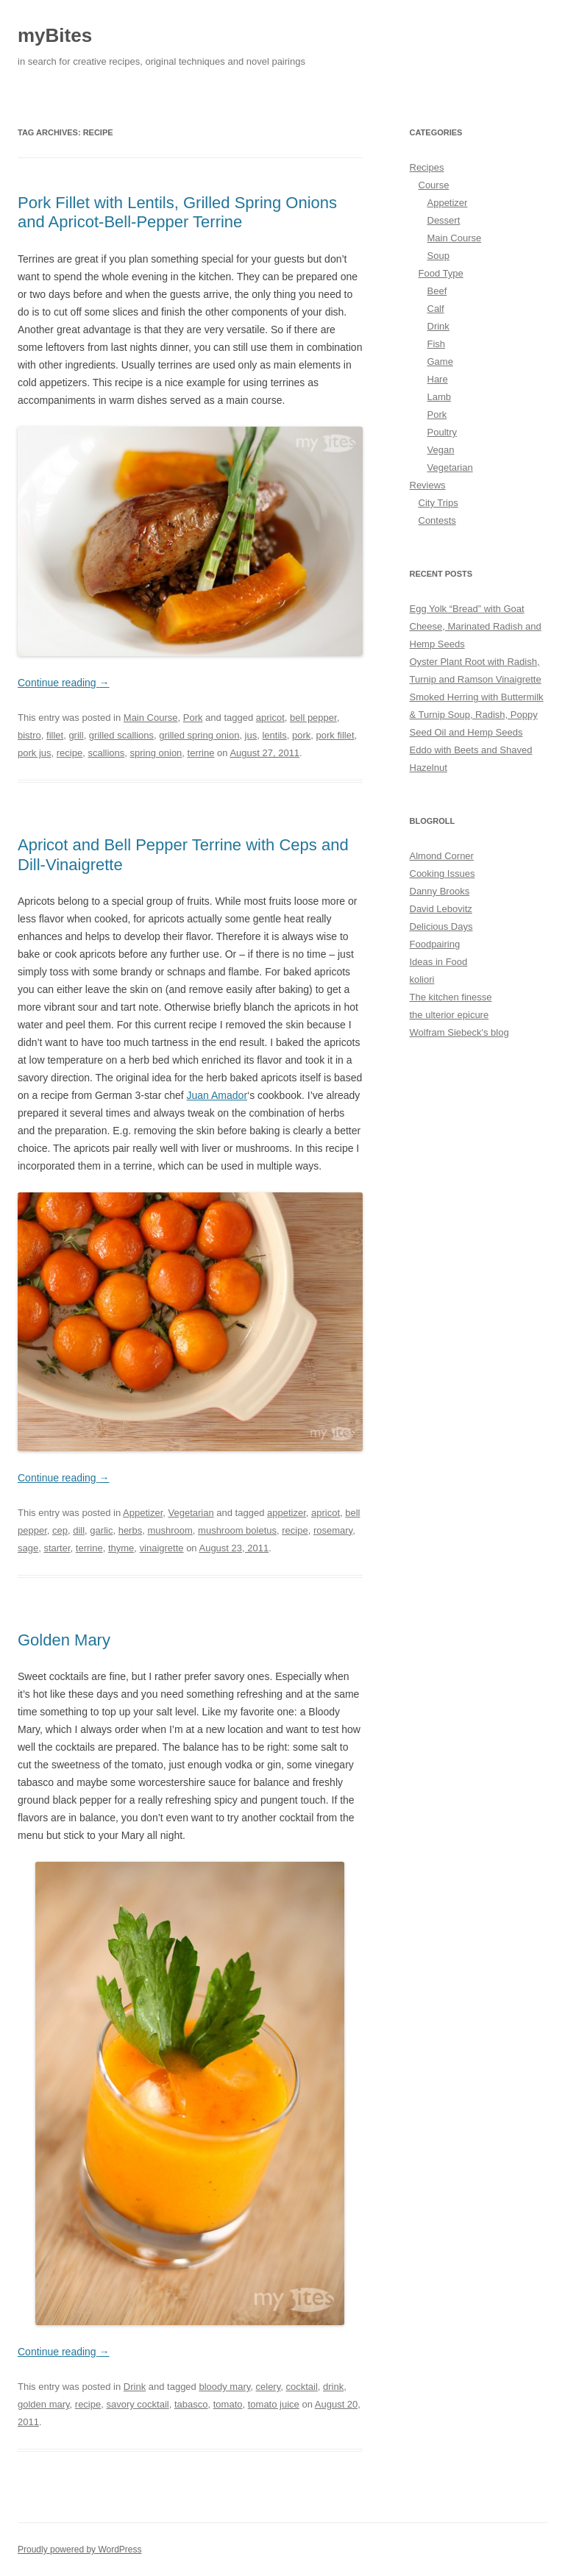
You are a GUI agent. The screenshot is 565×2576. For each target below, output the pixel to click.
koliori (422, 979)
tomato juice (273, 2404)
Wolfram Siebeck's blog (459, 1032)
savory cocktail (137, 2404)
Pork (193, 717)
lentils (274, 735)
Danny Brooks (440, 891)
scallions (106, 752)
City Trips (438, 502)
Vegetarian (191, 1512)
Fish (436, 343)
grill (75, 735)
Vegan (441, 449)
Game (440, 361)
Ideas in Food (439, 961)
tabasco (191, 2404)
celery (268, 2386)
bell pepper (313, 717)
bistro (29, 735)
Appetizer (143, 1512)
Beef (437, 290)
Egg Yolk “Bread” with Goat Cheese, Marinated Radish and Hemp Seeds (475, 626)
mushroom (169, 1530)
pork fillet (335, 735)
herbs (130, 1530)
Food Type (441, 273)
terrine (201, 752)
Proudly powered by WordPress (80, 2549)
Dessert (444, 220)
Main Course (151, 717)
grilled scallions (121, 735)
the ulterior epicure (449, 1014)
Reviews (428, 485)
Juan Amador (217, 1095)
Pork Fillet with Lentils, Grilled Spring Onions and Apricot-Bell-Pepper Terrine (177, 212)
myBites (55, 35)
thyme (121, 1548)
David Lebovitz (441, 908)
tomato (228, 2404)
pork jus (34, 752)
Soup (438, 255)
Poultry (442, 432)
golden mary (44, 2404)
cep (60, 1530)
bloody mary (224, 2386)
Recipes (427, 167)
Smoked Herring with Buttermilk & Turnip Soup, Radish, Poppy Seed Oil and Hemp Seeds (477, 714)
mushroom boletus (237, 1530)
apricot (270, 717)
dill (79, 1530)
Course (434, 185)
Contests (437, 520)
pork (301, 735)
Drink (135, 2386)
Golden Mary (64, 1640)
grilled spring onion (199, 735)
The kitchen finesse (451, 997)
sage (28, 1548)
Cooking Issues (442, 873)
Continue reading (64, 683)
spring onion (156, 752)
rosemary (332, 1530)
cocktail (301, 2386)
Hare (437, 379)
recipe (69, 752)
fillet (54, 735)
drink (333, 2386)
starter (56, 1548)
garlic (101, 1530)
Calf (435, 308)
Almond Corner (442, 855)
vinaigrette (162, 1548)
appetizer (286, 1512)
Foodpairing (435, 944)
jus (251, 735)
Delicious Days (441, 926)
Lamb (439, 396)
